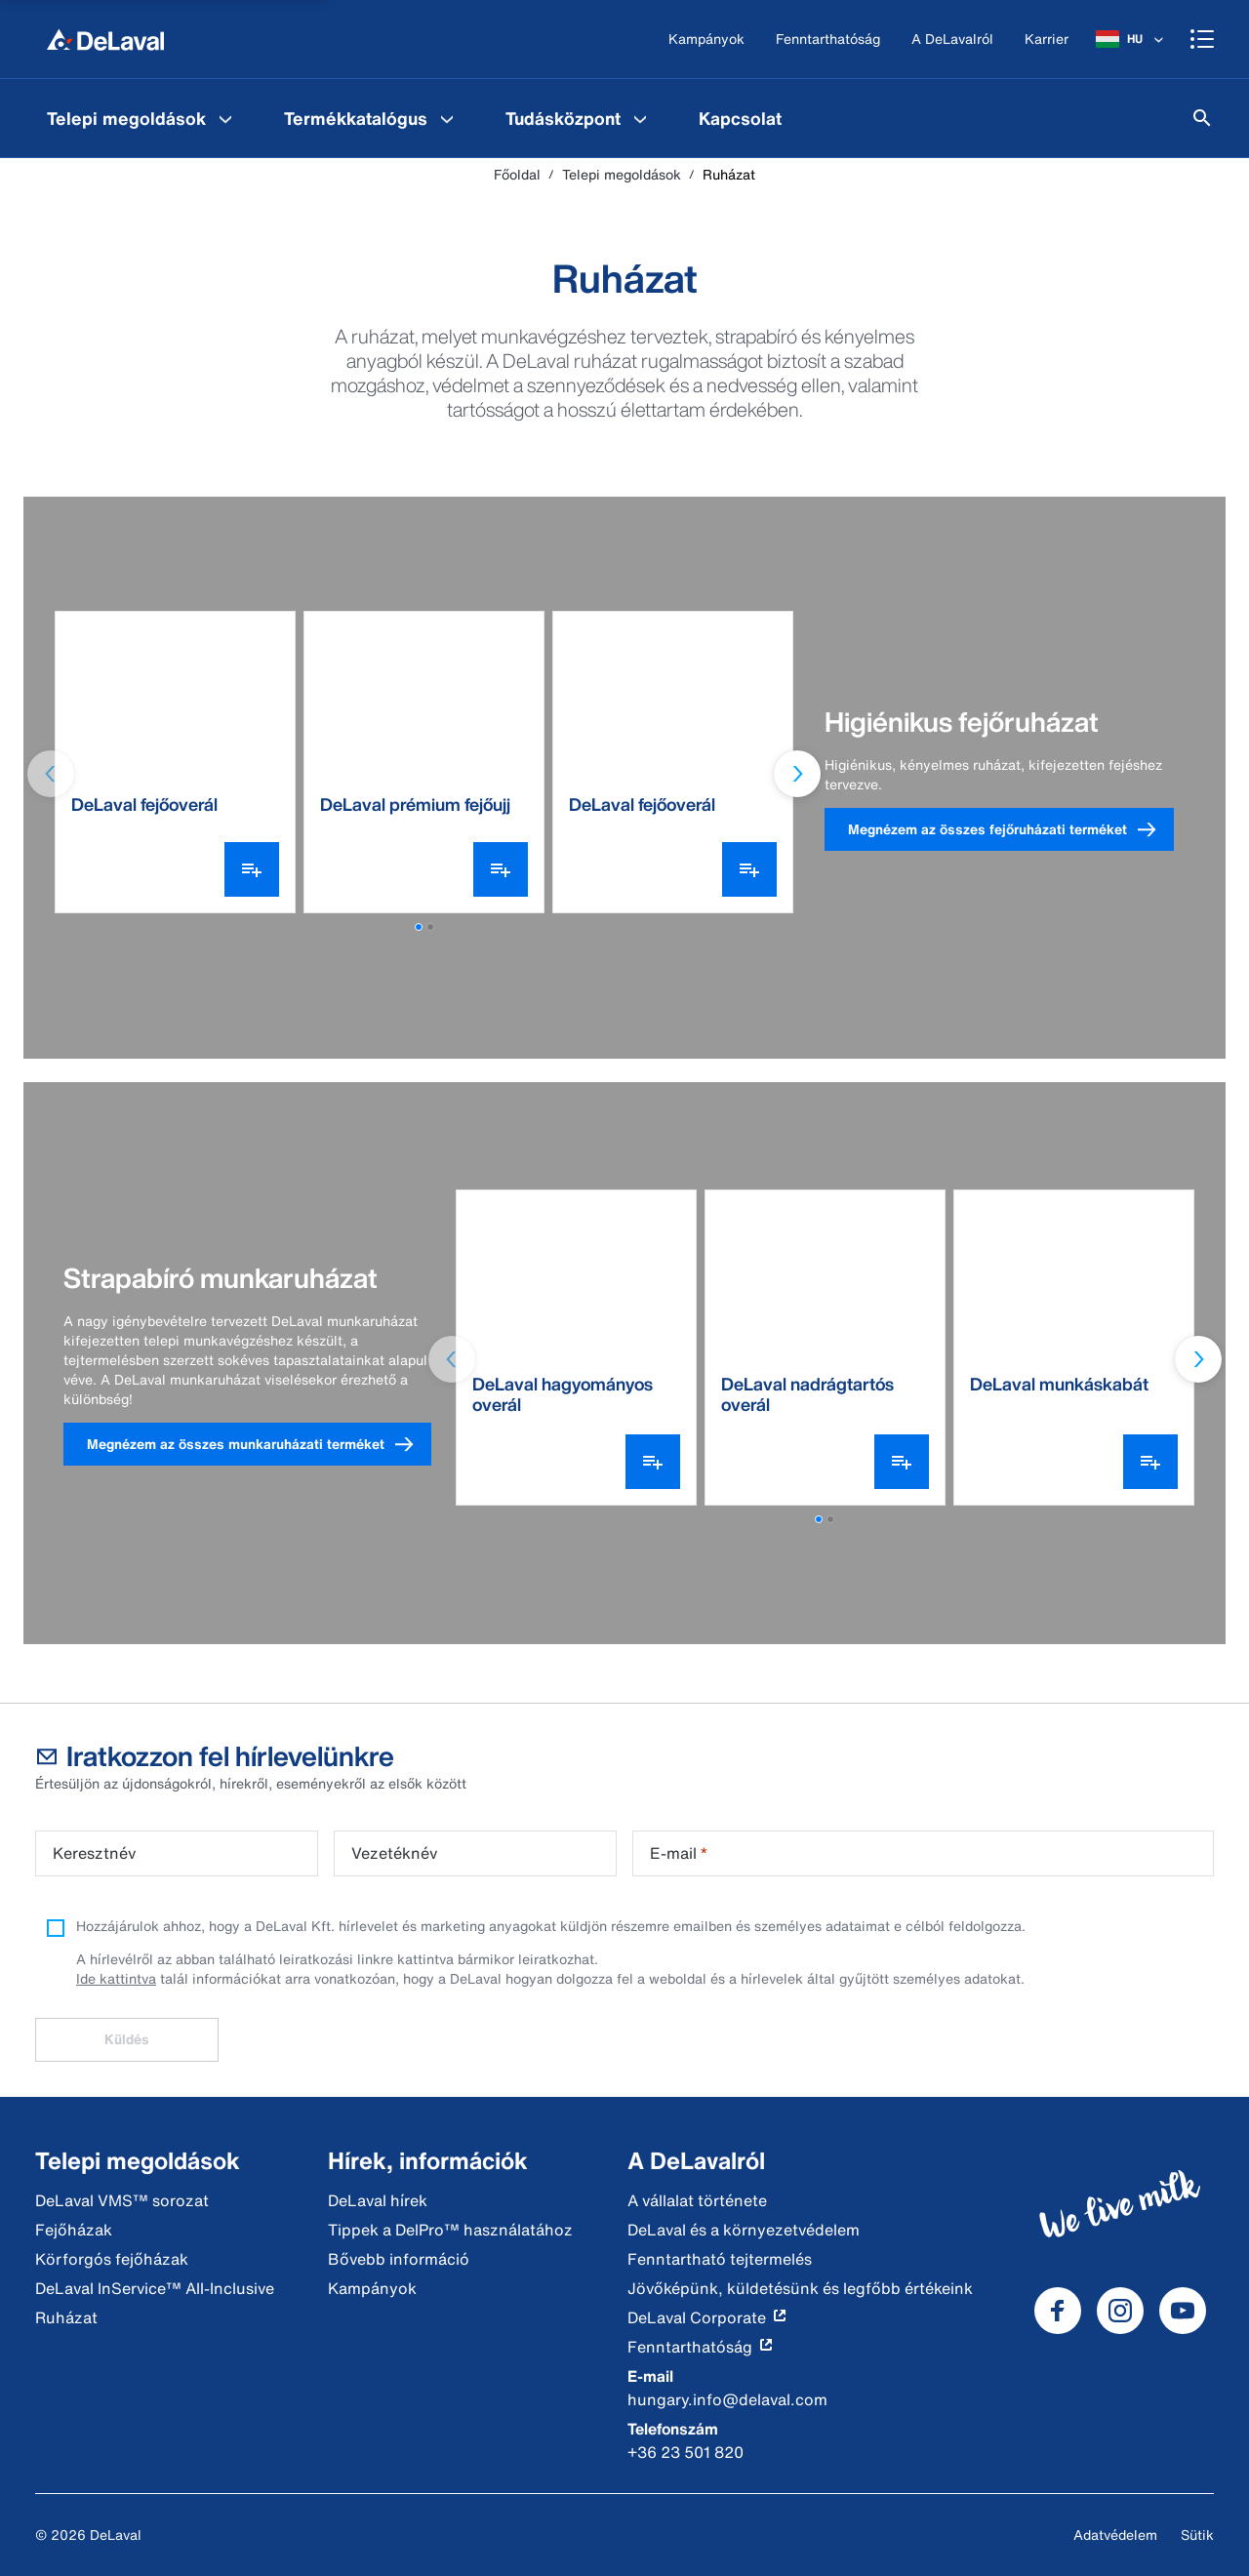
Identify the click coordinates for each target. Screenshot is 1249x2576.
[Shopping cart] (1202, 39)
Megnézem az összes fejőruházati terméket (1011, 830)
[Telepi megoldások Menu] (225, 118)
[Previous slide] (50, 773)
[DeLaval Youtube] (1182, 2310)
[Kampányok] (706, 39)
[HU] (1131, 39)
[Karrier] (1046, 39)
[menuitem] (142, 118)
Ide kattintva (116, 1978)
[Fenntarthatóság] (828, 39)
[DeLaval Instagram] (1120, 2310)
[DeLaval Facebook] (1058, 2310)
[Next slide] (797, 773)
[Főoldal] (105, 39)
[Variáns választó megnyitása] (251, 869)
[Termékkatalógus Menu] (446, 118)
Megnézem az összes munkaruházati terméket (259, 1445)
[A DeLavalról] (952, 39)
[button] (419, 927)
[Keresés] (1202, 118)
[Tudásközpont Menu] (640, 118)
